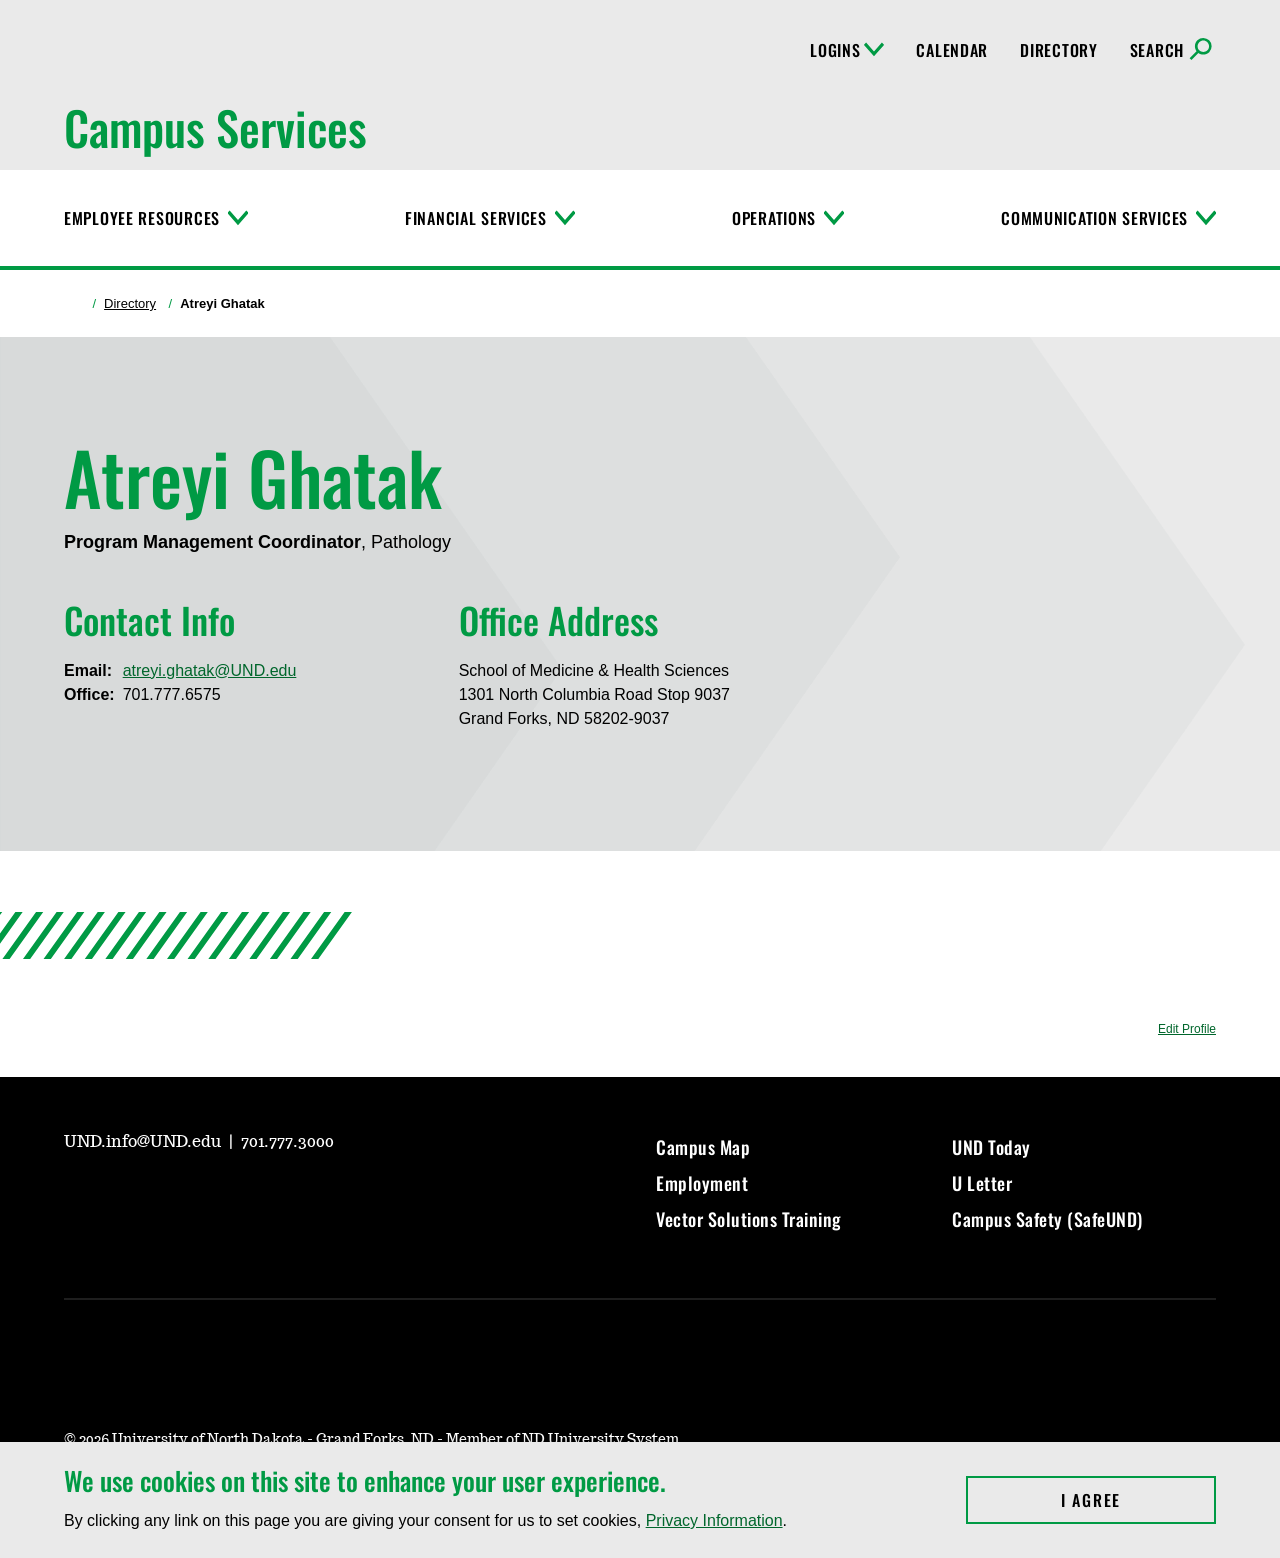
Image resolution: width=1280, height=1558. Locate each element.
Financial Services (476, 218)
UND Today (991, 1147)
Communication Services (1094, 218)
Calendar (952, 50)
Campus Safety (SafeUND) (1047, 1219)
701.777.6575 (172, 694)
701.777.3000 (287, 1142)
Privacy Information (714, 1520)
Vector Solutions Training (749, 1219)
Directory (1058, 50)
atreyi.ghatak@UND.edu (210, 670)
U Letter (982, 1183)
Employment (702, 1183)
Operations (774, 218)
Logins (847, 50)
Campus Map (703, 1147)
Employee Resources (142, 218)
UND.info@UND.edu (144, 1142)
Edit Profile (1187, 1029)
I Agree (1138, 1500)
